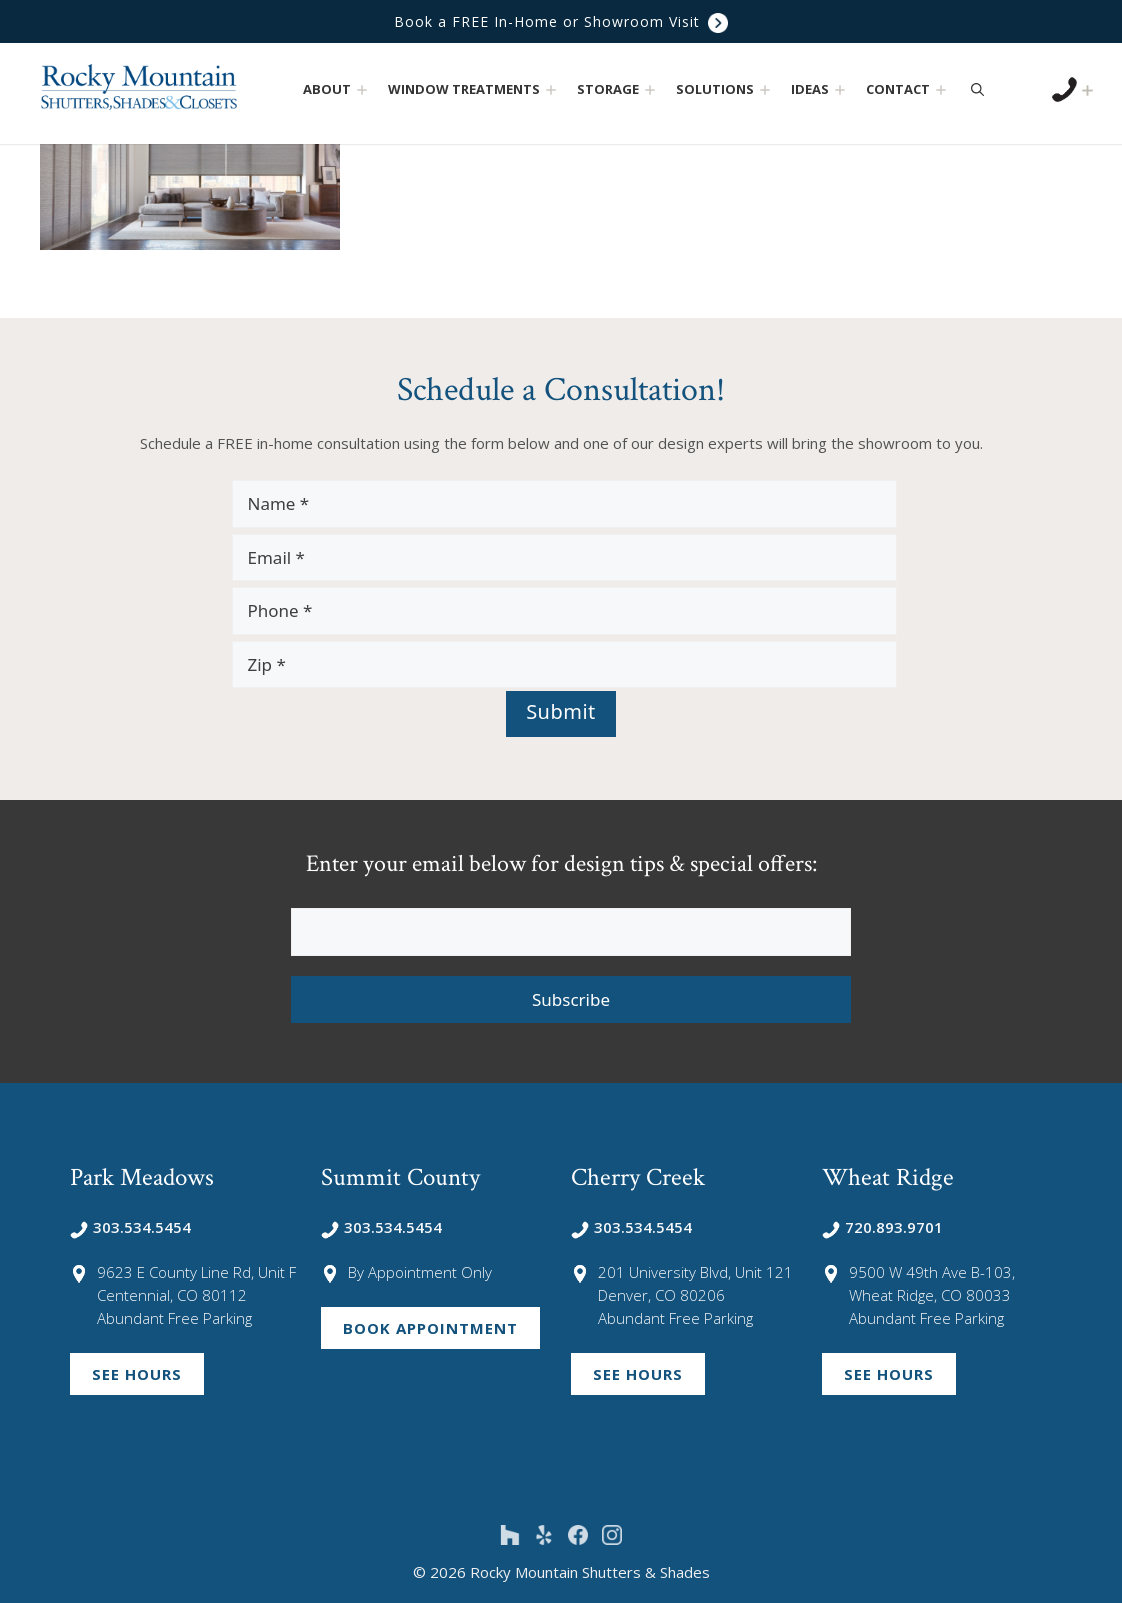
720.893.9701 (882, 1227)
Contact (908, 89)
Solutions (725, 89)
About (337, 89)
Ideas (820, 89)
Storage (618, 89)
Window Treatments (474, 89)
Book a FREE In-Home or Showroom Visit (561, 21)
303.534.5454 (130, 1227)
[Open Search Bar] (977, 89)
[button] (362, 89)
